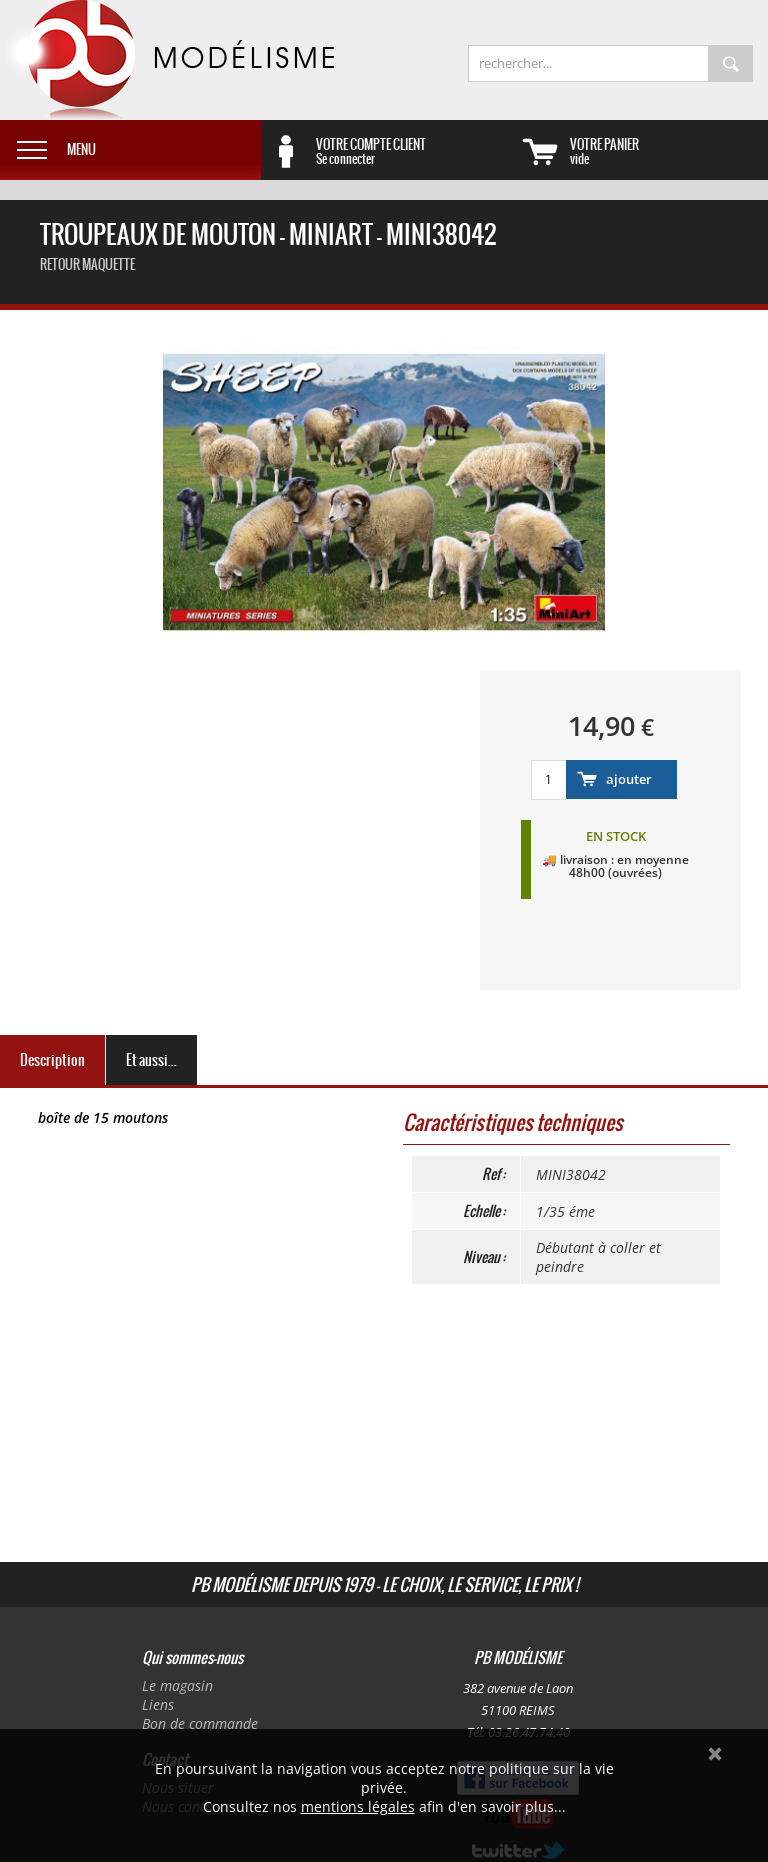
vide (669, 151)
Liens (158, 1704)
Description (52, 1060)
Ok (715, 1754)
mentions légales (358, 1806)
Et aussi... (151, 1060)
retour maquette (87, 264)
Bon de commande (200, 1723)
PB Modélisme (167, 60)
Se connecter (415, 151)
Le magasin (177, 1685)
